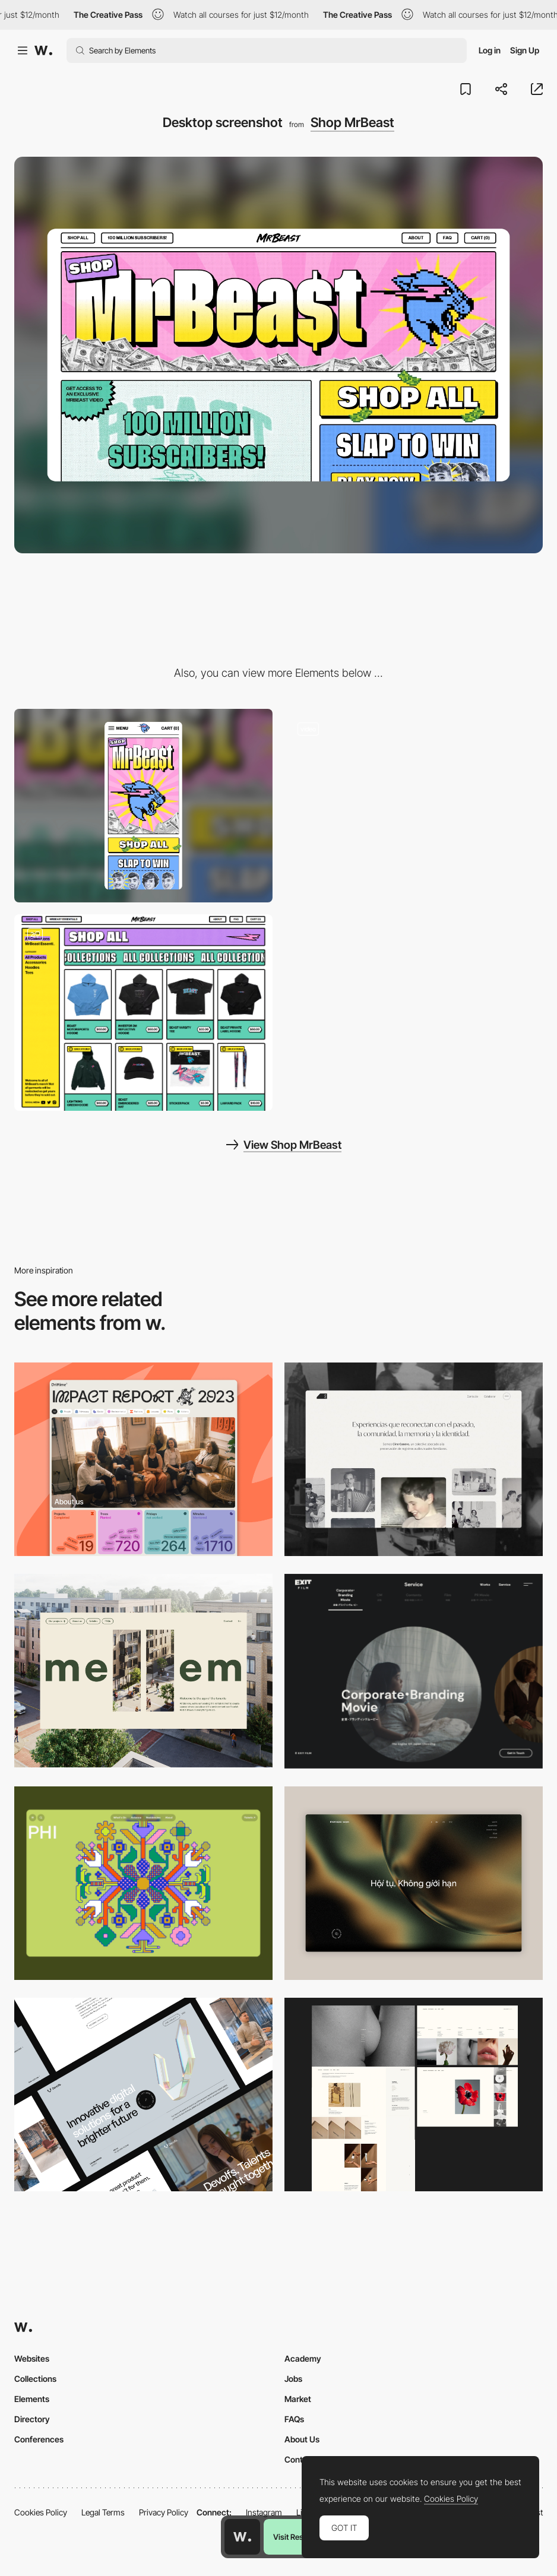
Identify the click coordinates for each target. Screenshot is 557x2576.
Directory (32, 2419)
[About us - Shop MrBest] (413, 805)
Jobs (293, 2379)
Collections (35, 2379)
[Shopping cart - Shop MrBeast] (143, 1012)
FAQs (294, 2419)
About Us (301, 2439)
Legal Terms (103, 2512)
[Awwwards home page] (242, 2537)
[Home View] (413, 1883)
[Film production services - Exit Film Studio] (413, 1671)
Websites (31, 2358)
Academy (302, 2358)
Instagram (264, 2512)
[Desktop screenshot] (413, 1459)
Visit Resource (298, 2537)
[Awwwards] (43, 50)
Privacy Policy (163, 2512)
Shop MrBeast (352, 122)
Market (297, 2399)
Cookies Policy (40, 2512)
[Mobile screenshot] (143, 805)
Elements (31, 2399)
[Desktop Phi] (143, 1883)
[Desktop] (143, 1459)
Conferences (39, 2439)
